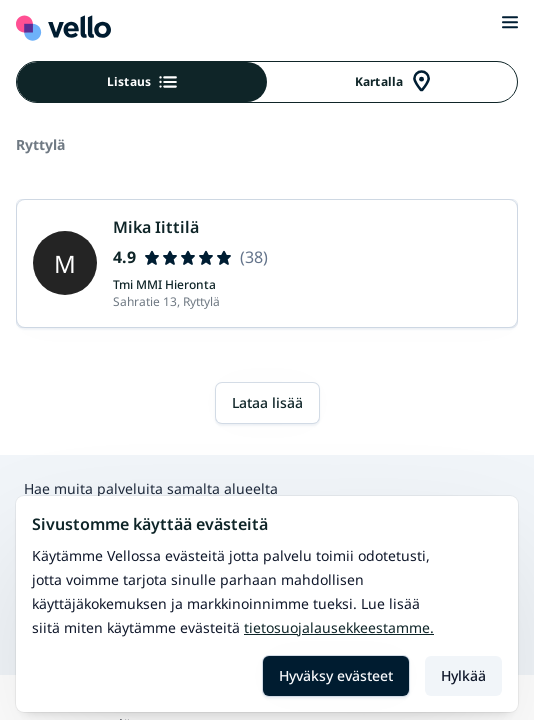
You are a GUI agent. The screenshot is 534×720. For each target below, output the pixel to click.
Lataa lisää (267, 402)
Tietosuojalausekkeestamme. (339, 627)
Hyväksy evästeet (336, 675)
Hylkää (463, 675)
